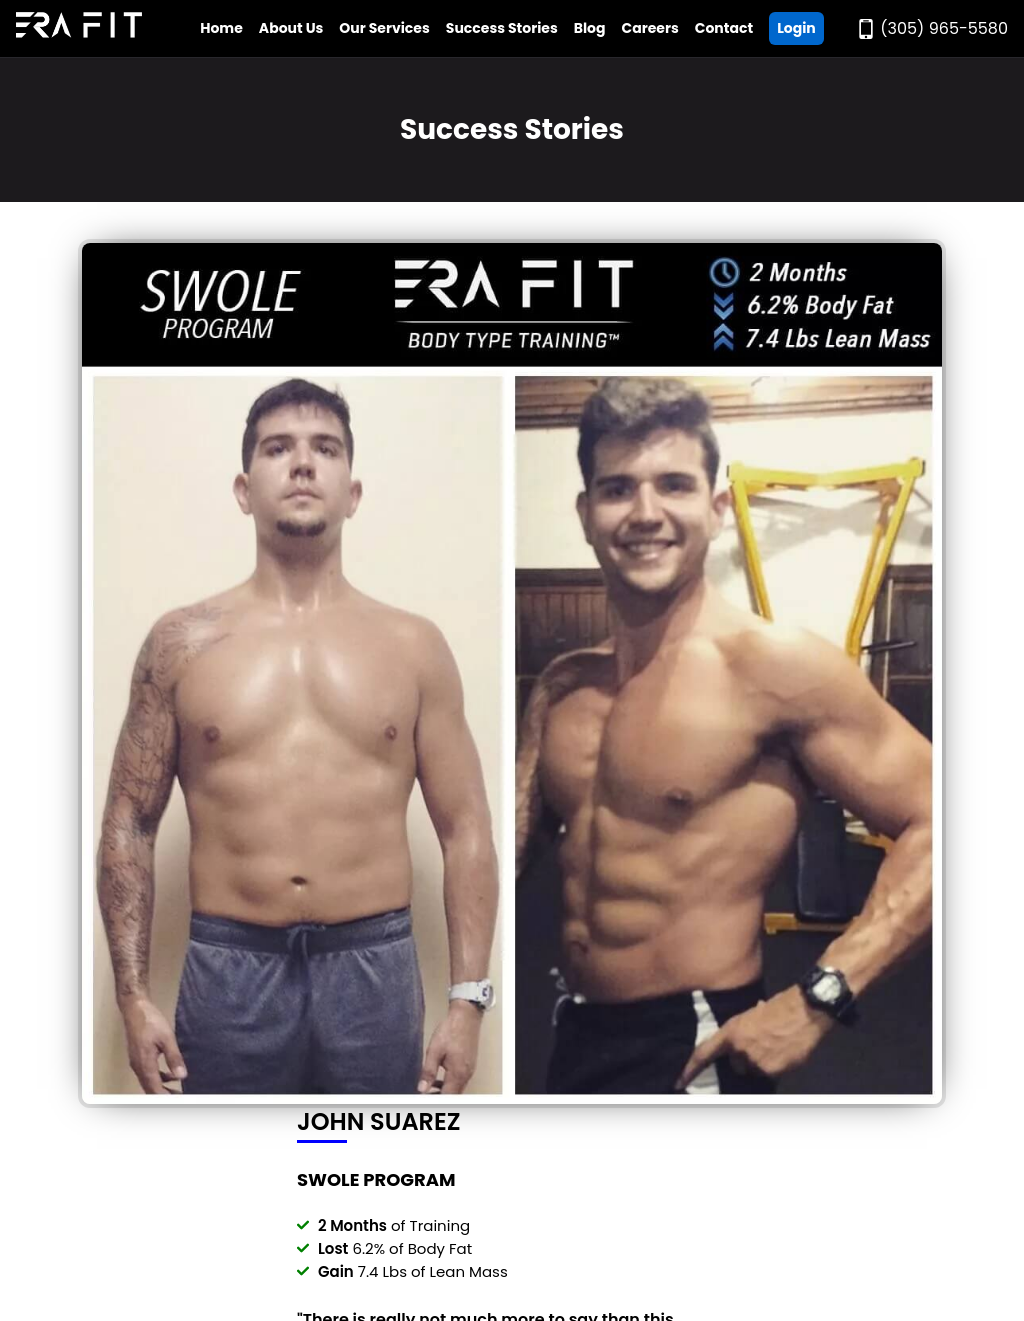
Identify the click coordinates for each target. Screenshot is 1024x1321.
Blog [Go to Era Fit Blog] (590, 28)
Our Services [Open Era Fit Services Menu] (384, 28)
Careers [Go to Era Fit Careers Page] (650, 28)
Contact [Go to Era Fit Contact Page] (724, 28)
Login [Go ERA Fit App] (796, 28)
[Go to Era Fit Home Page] (79, 28)
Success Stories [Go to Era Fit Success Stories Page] (502, 28)
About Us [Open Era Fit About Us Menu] (291, 28)
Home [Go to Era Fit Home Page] (221, 28)
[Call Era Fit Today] (932, 28)
